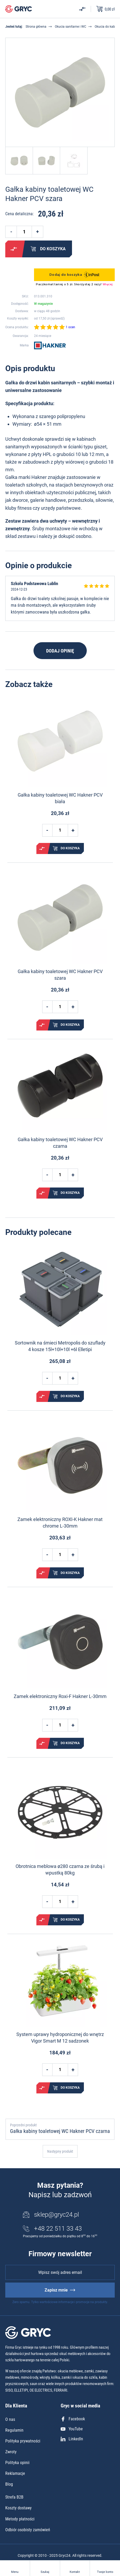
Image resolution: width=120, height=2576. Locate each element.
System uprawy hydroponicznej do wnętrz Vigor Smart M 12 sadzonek (60, 2038)
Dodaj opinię (60, 651)
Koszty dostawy (18, 2507)
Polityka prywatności (22, 2440)
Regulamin (14, 2430)
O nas (10, 2419)
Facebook (73, 2418)
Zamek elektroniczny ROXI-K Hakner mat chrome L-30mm (60, 1523)
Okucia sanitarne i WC (70, 26)
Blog (9, 2484)
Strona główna (36, 26)
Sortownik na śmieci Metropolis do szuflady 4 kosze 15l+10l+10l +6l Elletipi (60, 1346)
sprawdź (57, 318)
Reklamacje (15, 2473)
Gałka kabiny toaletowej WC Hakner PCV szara (60, 975)
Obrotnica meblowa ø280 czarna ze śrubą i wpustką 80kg (60, 1869)
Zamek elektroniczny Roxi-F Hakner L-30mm (60, 1696)
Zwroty (11, 2451)
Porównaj (13, 249)
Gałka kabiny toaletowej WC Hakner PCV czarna (60, 1143)
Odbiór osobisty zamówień (27, 2529)
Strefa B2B (14, 2497)
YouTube (72, 2428)
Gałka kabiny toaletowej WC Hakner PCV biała (60, 798)
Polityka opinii (17, 2462)
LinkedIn (72, 2438)
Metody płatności (20, 2518)
